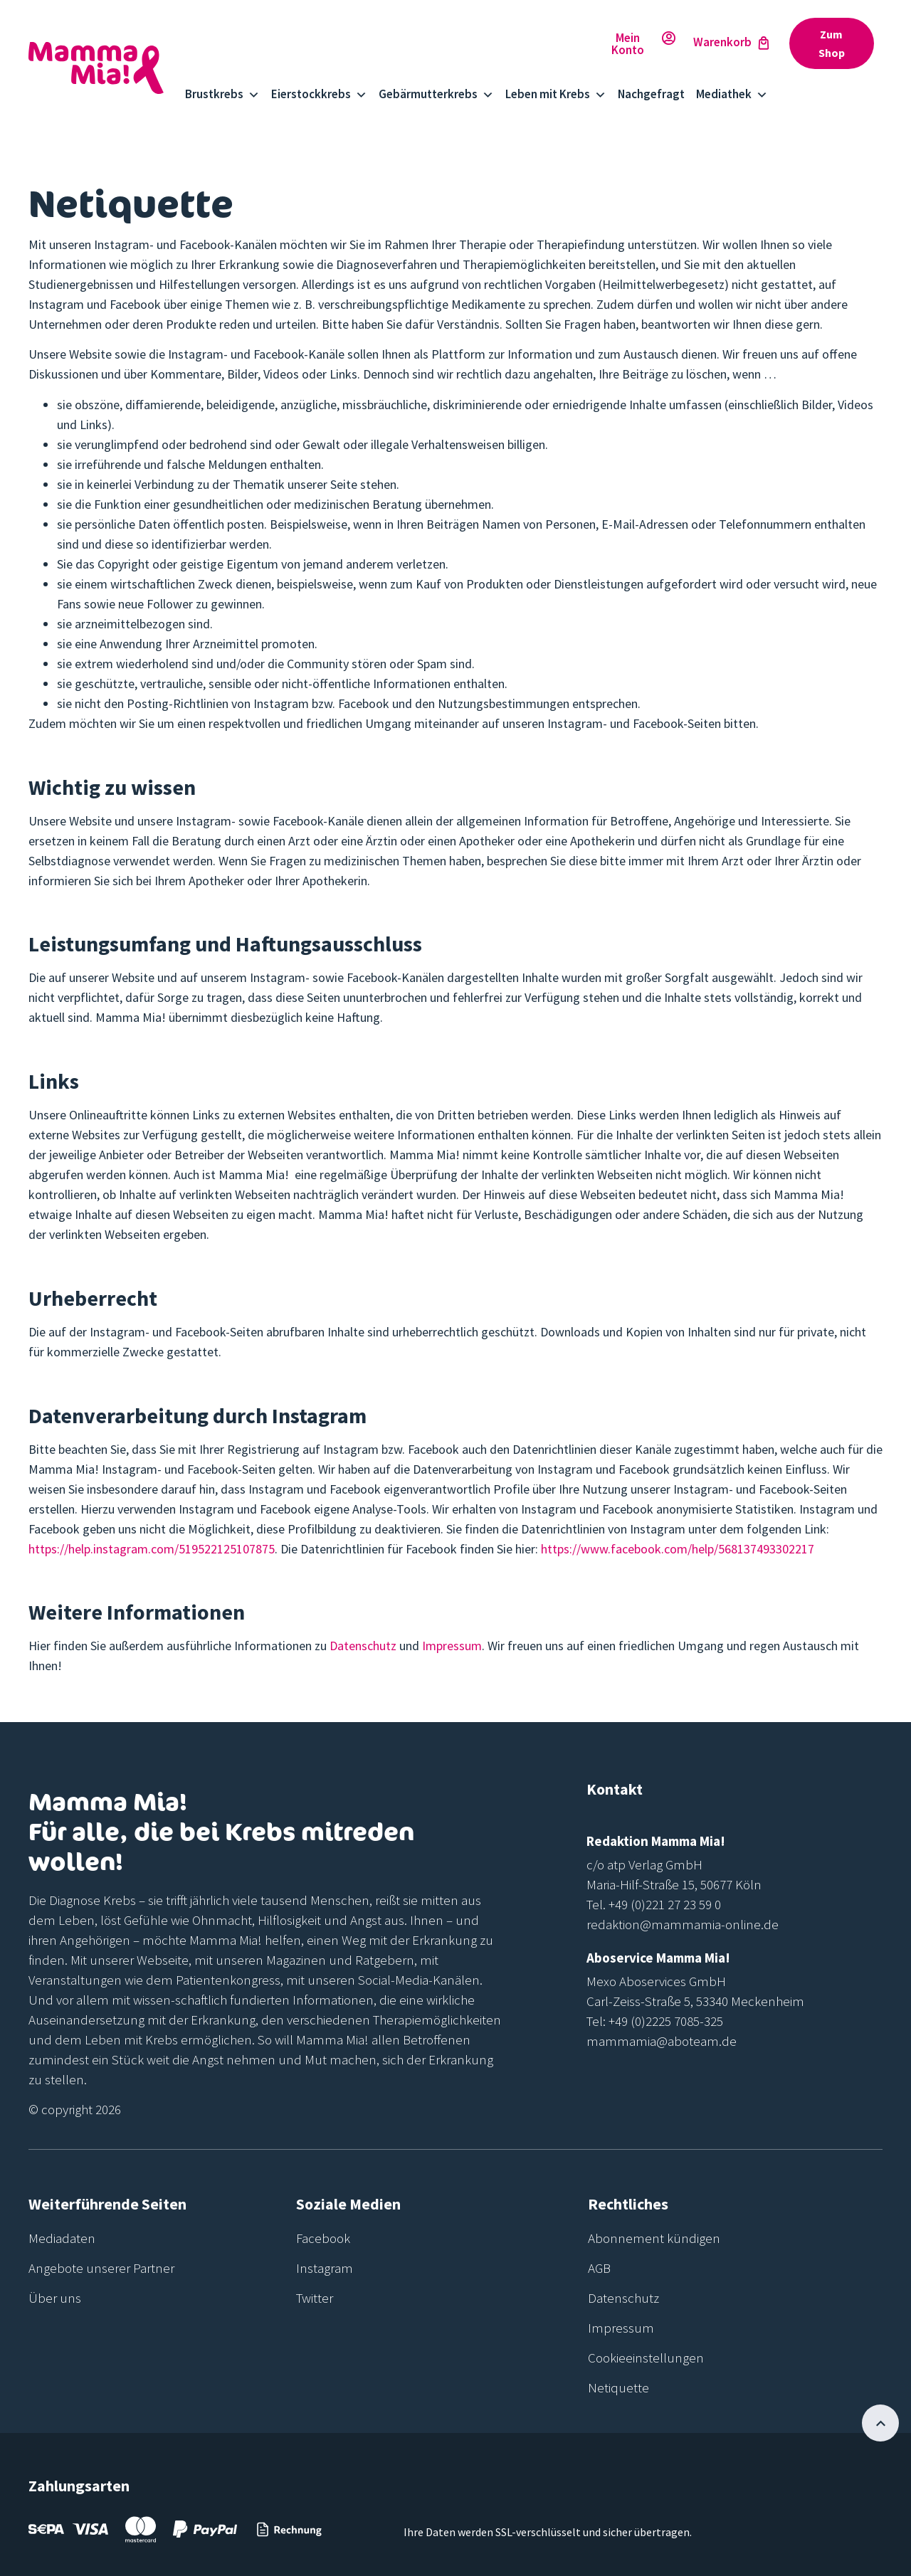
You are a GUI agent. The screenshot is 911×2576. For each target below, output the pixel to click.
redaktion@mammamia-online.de (682, 1924)
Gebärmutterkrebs (436, 94)
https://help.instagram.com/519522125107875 (151, 1549)
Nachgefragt (651, 94)
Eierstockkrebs (319, 94)
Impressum (452, 1645)
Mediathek (732, 94)
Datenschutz (363, 1645)
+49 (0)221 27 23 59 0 (665, 1904)
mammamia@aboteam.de (661, 2040)
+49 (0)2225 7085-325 (666, 2020)
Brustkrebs (222, 94)
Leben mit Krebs (555, 94)
